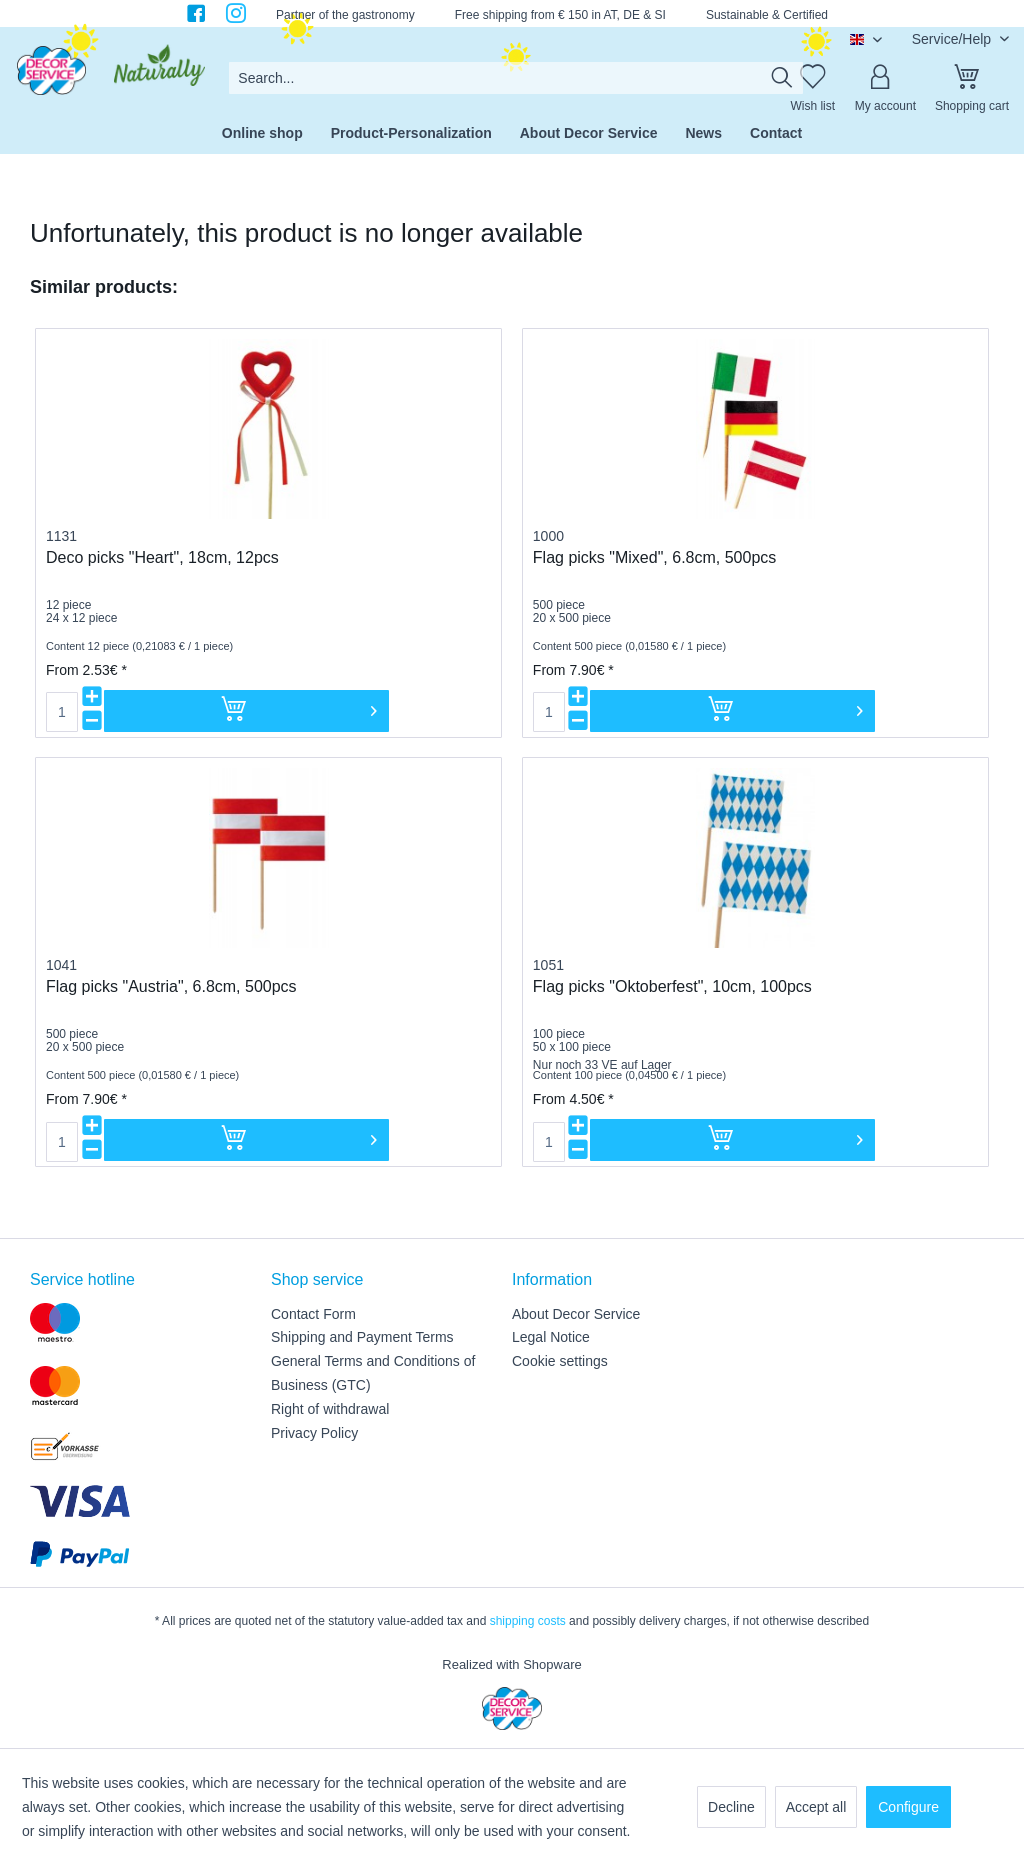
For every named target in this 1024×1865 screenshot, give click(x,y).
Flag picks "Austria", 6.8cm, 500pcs (171, 986)
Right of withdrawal (330, 1409)
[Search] (782, 78)
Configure (908, 1807)
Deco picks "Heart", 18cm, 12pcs (162, 557)
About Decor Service (576, 1314)
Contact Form (313, 1314)
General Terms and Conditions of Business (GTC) (373, 1373)
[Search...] (515, 78)
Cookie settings (560, 1361)
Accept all (816, 1807)
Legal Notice (551, 1337)
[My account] (885, 78)
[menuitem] (515, 78)
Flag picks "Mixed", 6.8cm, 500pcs (654, 557)
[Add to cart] (246, 711)
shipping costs (528, 1621)
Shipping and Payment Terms (362, 1337)
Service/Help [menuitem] (953, 39)
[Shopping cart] (972, 78)
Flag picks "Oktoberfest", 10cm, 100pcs (672, 986)
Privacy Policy (314, 1433)
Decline (731, 1807)
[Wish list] (813, 78)
